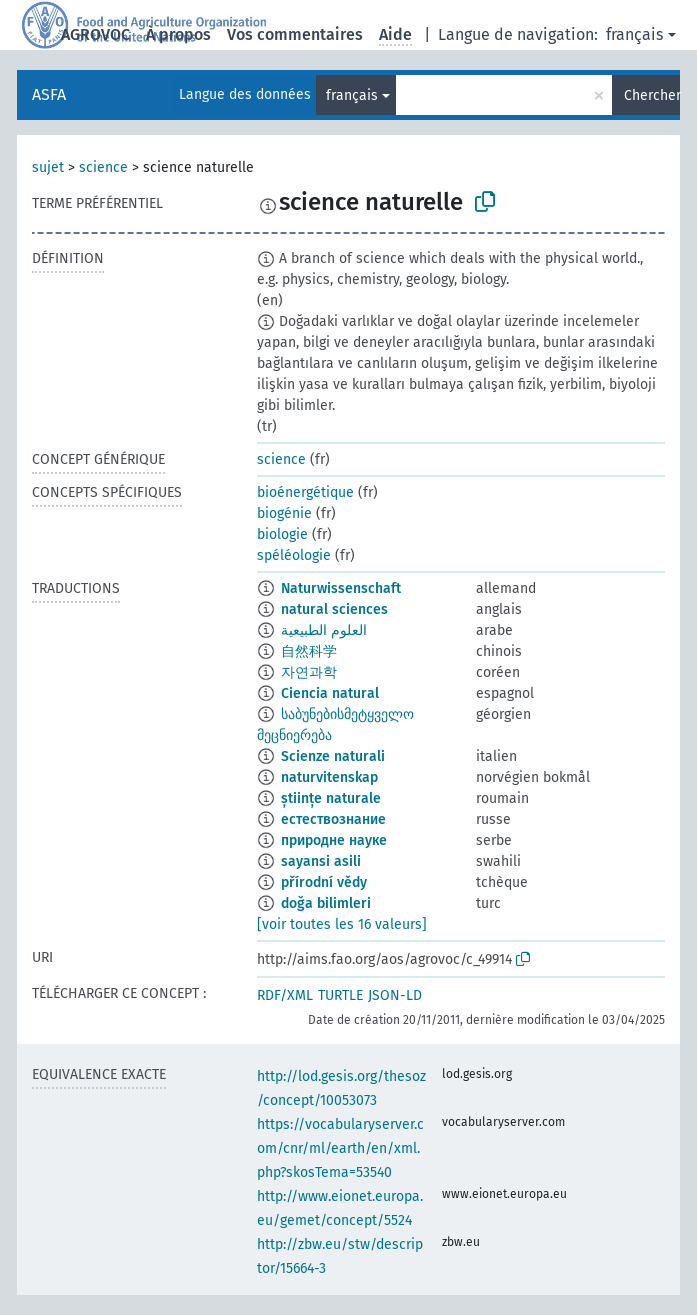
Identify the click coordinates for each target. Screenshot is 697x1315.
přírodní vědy (324, 882)
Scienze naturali (333, 756)
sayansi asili (321, 861)
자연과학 (309, 672)
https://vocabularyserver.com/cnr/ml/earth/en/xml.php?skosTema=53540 (340, 1148)
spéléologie (294, 555)
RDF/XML (285, 995)
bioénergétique (305, 492)
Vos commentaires (295, 34)
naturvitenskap (329, 777)
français (634, 34)
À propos (178, 34)
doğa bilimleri (326, 903)
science (103, 167)
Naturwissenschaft (341, 588)
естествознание (333, 819)
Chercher (652, 95)
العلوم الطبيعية (324, 630)
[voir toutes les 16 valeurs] (342, 924)
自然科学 (309, 651)
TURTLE (340, 995)
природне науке (334, 840)
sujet (48, 167)
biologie (282, 534)
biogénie (284, 513)
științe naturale (331, 798)
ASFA (49, 94)
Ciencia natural (330, 693)
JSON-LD (395, 995)
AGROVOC (95, 34)
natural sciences (334, 609)
